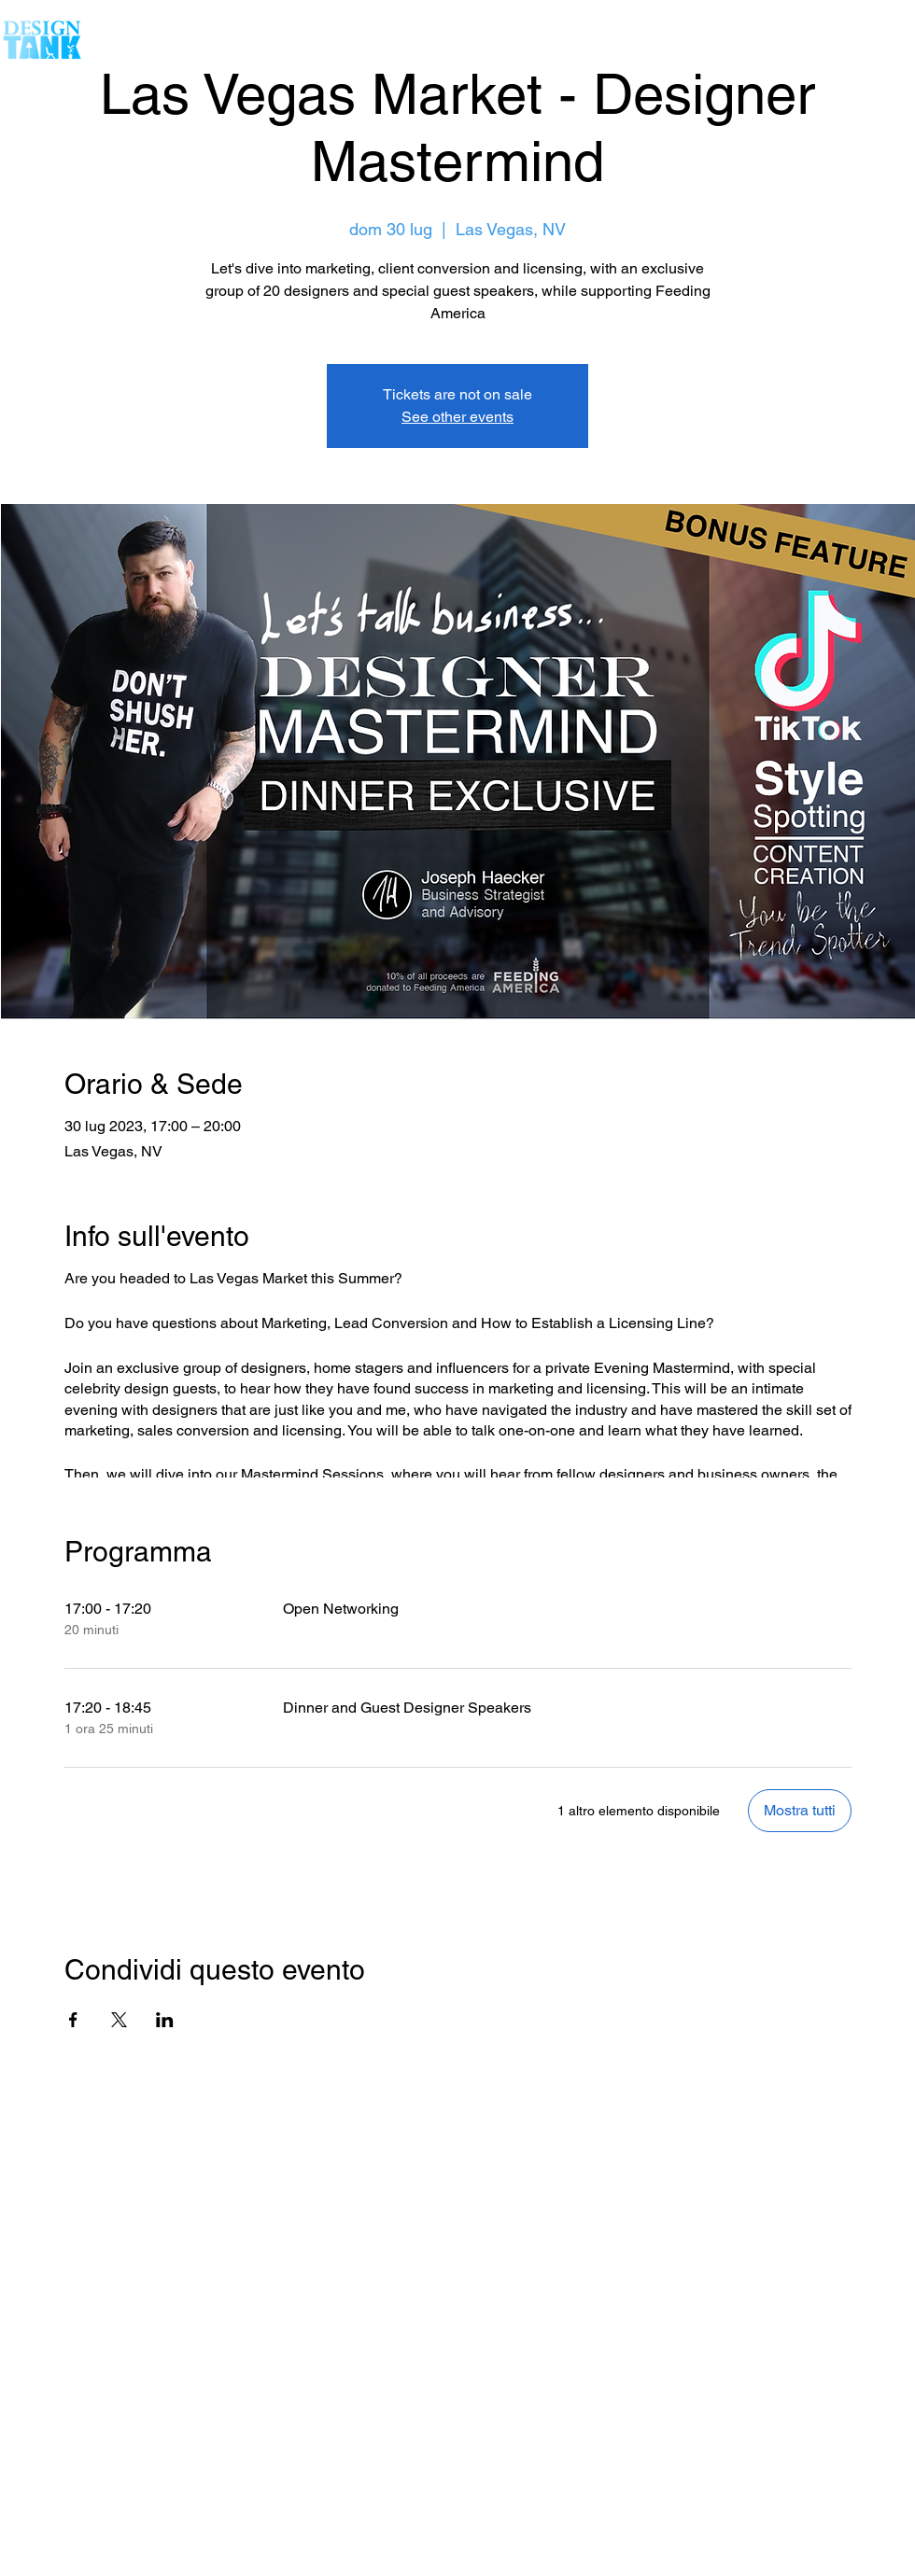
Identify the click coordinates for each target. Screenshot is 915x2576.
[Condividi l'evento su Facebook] (73, 2019)
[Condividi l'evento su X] (119, 2019)
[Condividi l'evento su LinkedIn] (165, 2019)
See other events (457, 417)
